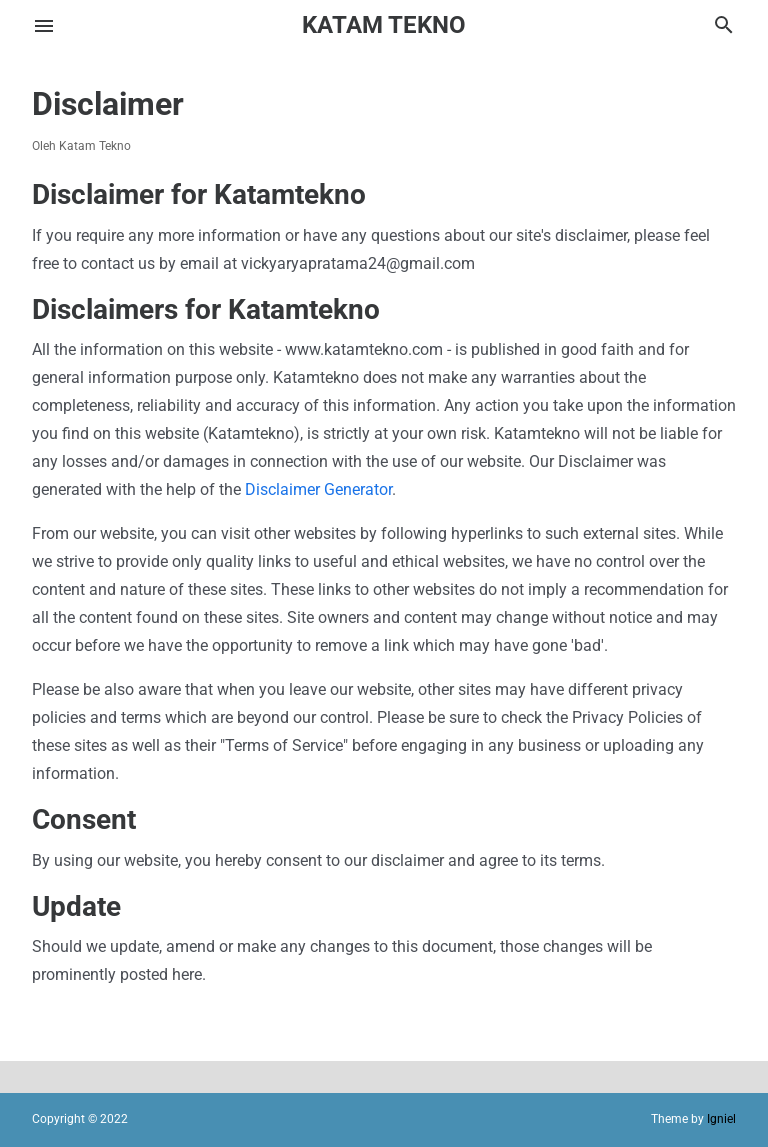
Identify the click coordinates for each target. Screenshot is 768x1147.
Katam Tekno (384, 25)
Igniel (721, 1119)
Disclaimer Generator (318, 489)
